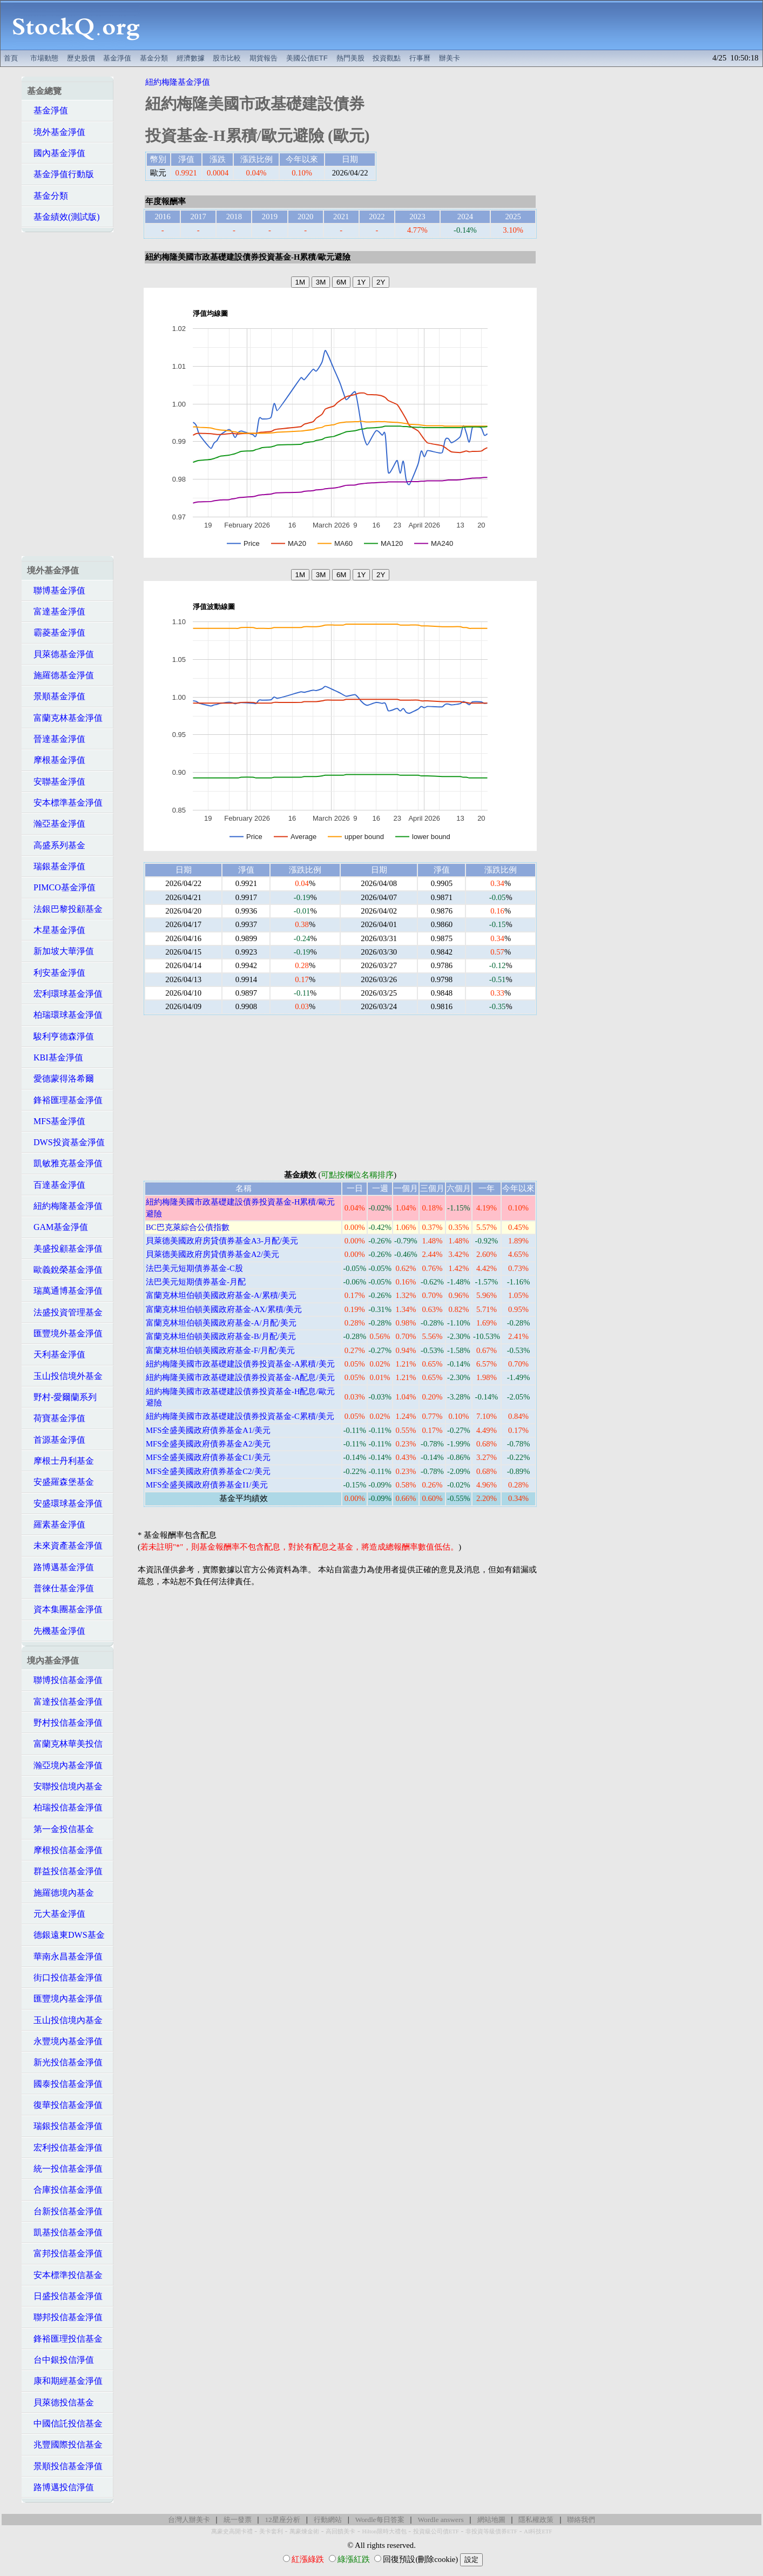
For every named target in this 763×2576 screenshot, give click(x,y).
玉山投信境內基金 (65, 2020)
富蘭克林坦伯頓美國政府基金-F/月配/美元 (220, 1350)
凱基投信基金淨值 (65, 2232)
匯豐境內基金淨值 (65, 1998)
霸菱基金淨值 (56, 632)
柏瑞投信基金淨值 (65, 1807)
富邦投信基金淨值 (65, 2253)
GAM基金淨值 (57, 1227)
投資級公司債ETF (436, 2531)
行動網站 (328, 2520)
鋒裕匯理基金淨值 (65, 1100)
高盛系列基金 (56, 845)
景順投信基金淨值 (65, 2466)
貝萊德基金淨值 (60, 654)
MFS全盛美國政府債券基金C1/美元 (208, 1457)
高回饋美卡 (340, 2531)
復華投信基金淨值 (65, 2105)
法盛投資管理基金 (65, 1312)
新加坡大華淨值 (60, 951)
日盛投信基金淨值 (65, 2296)
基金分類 (154, 58)
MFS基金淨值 (56, 1121)
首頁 (11, 58)
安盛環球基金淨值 (65, 1503)
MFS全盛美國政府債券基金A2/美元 (208, 1443)
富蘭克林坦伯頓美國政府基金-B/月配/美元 (221, 1336)
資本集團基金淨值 (65, 1609)
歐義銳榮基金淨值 (65, 1269)
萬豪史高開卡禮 (232, 2531)
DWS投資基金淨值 (66, 1142)
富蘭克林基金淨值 (65, 717)
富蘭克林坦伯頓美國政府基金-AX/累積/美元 (224, 1309)
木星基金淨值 (56, 930)
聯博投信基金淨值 (65, 1680)
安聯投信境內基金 (65, 1786)
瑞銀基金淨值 (56, 866)
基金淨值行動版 (60, 174)
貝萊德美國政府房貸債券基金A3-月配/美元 (222, 1240)
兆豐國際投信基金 (65, 2444)
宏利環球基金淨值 (65, 993)
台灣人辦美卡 (189, 2520)
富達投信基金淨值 (65, 1701)
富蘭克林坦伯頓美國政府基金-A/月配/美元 (221, 1323)
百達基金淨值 (56, 1184)
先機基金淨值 (56, 1630)
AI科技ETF (538, 2531)
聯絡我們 (581, 2520)
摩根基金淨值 (56, 760)
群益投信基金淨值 (65, 1871)
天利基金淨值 (56, 1354)
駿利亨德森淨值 (60, 1036)
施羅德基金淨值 (60, 675)
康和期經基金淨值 (65, 2380)
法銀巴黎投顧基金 (65, 909)
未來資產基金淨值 (65, 1545)
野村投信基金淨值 (65, 1722)
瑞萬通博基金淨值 (65, 1290)
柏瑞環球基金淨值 (65, 1014)
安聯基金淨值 (56, 781)
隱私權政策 (535, 2520)
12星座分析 (282, 2520)
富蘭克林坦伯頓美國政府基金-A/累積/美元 (221, 1295)
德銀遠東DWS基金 (66, 1934)
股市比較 (227, 58)
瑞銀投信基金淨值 (65, 2126)
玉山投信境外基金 (65, 1376)
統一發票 (238, 2520)
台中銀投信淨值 (60, 2359)
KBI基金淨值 (55, 1057)
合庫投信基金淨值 (65, 2189)
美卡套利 (271, 2531)
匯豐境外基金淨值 (65, 1333)
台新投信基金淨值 (65, 2211)
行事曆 (419, 58)
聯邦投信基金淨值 (65, 2317)
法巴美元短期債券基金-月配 (196, 1281)
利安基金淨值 (56, 972)
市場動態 (44, 58)
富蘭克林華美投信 (65, 1743)
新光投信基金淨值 (65, 2062)
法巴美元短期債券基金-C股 (194, 1268)
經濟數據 (191, 58)
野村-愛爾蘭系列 (62, 1397)
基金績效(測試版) (63, 216)
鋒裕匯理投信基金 (65, 2338)
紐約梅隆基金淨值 (65, 1206)
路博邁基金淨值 (60, 1567)
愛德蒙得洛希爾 (60, 1078)
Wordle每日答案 (379, 2520)
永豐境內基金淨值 (65, 2041)
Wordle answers (440, 2520)
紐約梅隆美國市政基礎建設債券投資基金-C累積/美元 (240, 1416)
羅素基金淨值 (56, 1524)
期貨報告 (263, 58)
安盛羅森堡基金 (60, 1481)
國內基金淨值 (56, 153)
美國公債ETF (307, 58)
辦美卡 (449, 58)
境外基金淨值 (56, 132)
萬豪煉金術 (304, 2531)
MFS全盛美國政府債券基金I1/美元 (207, 1484)
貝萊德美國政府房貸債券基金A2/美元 (212, 1254)
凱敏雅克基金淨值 (65, 1163)
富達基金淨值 (56, 611)
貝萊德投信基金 (60, 2402)
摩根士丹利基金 (60, 1460)
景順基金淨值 (56, 696)
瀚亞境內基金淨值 (65, 1765)
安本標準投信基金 (65, 2275)
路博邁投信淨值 (60, 2487)
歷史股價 (81, 58)
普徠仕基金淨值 (60, 1588)
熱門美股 (350, 58)
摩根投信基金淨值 (65, 1850)
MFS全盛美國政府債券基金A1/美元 (208, 1430)
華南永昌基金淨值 (65, 1956)
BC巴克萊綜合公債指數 (187, 1227)
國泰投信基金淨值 (65, 2083)
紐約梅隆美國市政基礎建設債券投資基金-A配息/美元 (240, 1377)
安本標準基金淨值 (65, 802)
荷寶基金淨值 (56, 1418)
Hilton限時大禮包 (384, 2531)
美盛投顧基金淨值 (65, 1248)
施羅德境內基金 (60, 1892)
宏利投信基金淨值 (65, 2147)
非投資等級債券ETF (491, 2531)
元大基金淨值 (56, 1913)
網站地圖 (491, 2520)
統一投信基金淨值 (65, 2168)
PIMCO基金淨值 (61, 887)
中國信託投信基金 (65, 2423)
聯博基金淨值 (56, 590)
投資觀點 (387, 58)
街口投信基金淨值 (65, 1977)
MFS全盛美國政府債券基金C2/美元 (208, 1471)
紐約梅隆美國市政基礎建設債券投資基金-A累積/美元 (240, 1364)
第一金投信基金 (60, 1829)
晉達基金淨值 (56, 738)
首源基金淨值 (56, 1439)
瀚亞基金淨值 (56, 823)
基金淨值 (117, 58)
